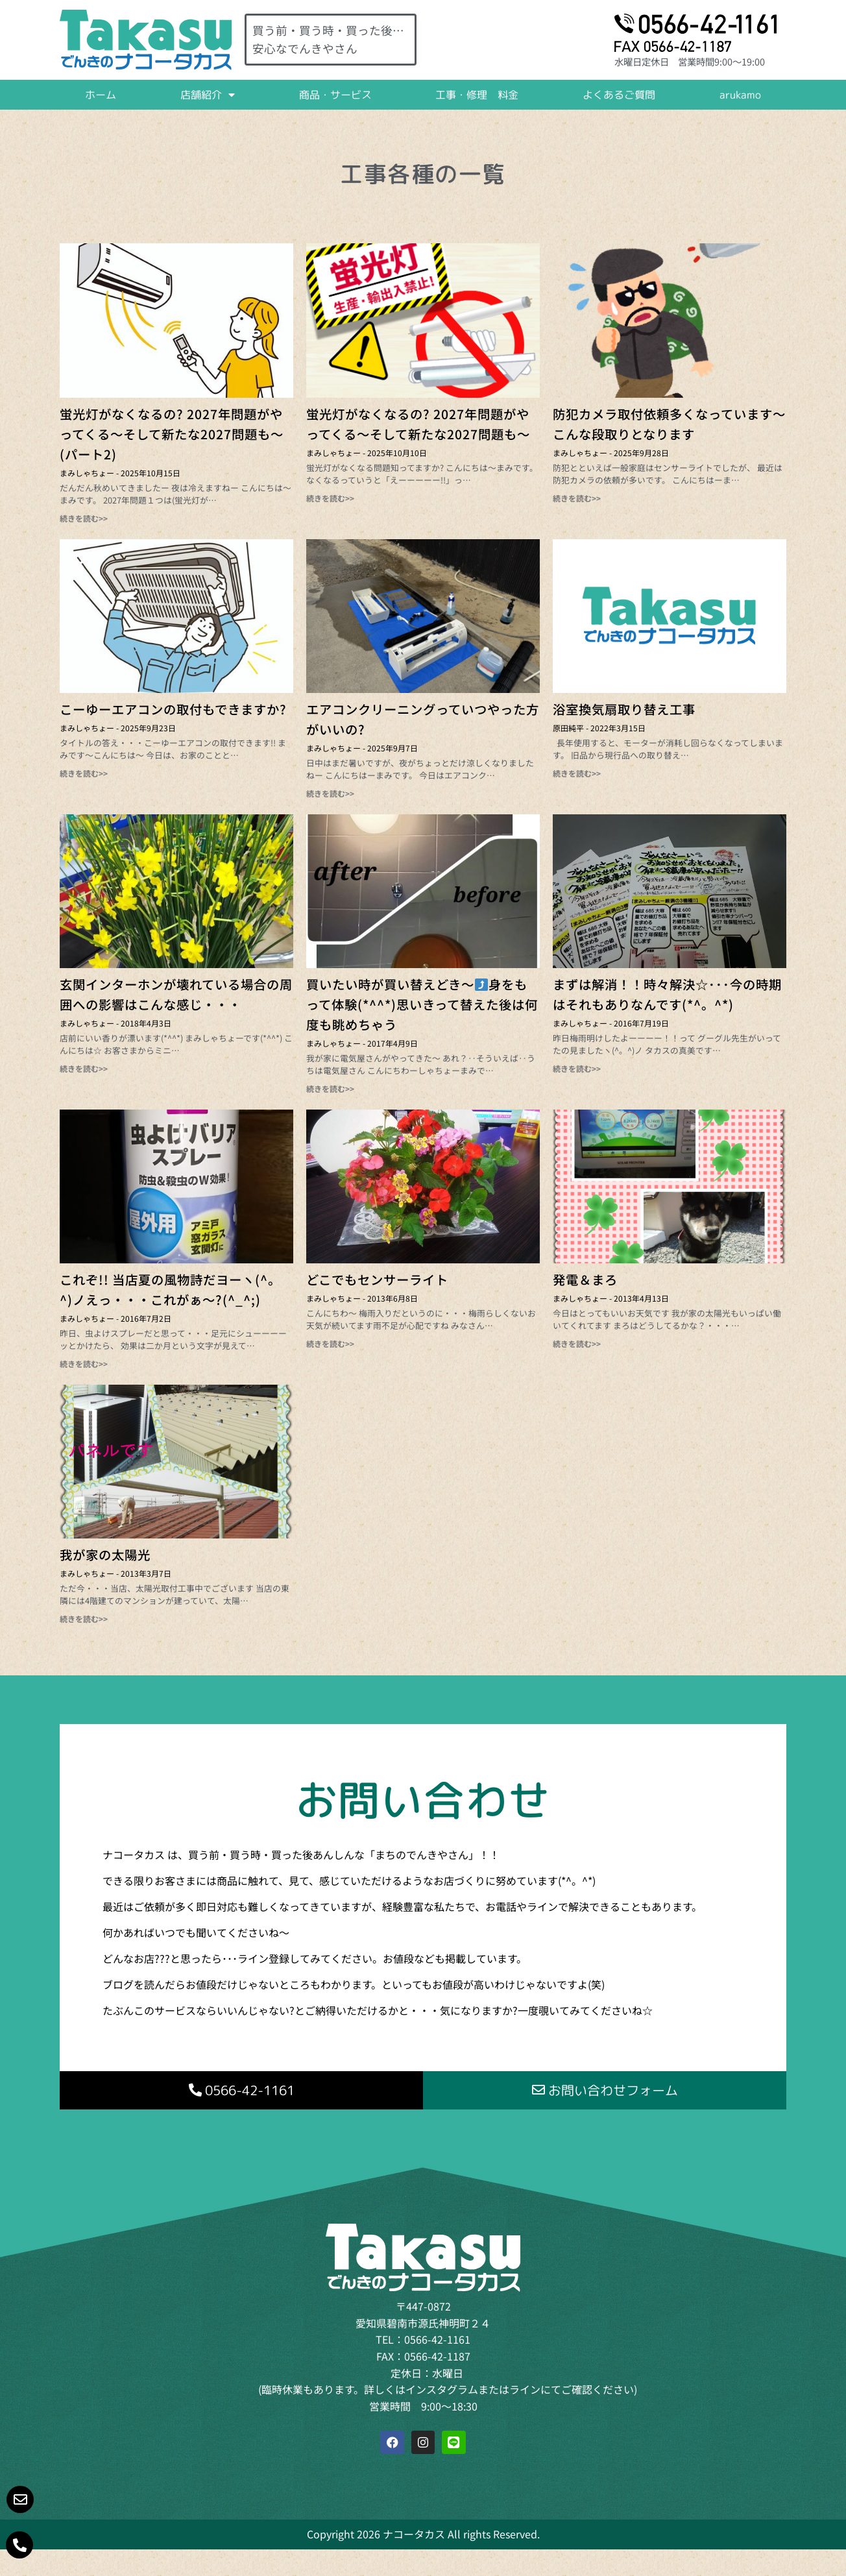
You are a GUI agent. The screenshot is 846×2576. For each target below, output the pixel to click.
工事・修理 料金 (476, 95)
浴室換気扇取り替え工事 (624, 709)
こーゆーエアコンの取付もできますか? (173, 709)
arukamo (740, 95)
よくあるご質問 (619, 95)
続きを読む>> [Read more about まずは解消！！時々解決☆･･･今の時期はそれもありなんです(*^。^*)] (577, 1068)
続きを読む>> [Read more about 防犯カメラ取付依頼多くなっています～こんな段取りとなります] (577, 498)
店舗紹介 (207, 94)
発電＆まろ (585, 1279)
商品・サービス (335, 95)
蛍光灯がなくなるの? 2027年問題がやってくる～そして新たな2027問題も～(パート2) (172, 434)
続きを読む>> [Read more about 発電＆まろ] (577, 1343)
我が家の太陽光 (105, 1555)
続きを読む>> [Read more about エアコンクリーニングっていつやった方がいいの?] (330, 793)
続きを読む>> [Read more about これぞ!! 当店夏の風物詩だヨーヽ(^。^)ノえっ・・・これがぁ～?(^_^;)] (84, 1363)
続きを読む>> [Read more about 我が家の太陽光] (84, 1618)
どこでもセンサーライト (377, 1279)
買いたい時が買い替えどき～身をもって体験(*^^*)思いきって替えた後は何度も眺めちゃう (422, 1004)
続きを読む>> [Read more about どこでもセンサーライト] (330, 1343)
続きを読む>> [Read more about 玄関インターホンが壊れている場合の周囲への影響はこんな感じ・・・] (84, 1068)
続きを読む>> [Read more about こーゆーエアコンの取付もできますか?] (84, 773)
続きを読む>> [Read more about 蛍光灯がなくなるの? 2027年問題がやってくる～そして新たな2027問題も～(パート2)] (84, 518)
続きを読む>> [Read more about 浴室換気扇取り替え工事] (577, 773)
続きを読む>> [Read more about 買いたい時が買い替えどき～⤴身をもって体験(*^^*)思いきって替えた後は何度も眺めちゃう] (330, 1088)
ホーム (100, 95)
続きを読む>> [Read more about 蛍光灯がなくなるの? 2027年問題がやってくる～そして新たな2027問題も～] (330, 498)
